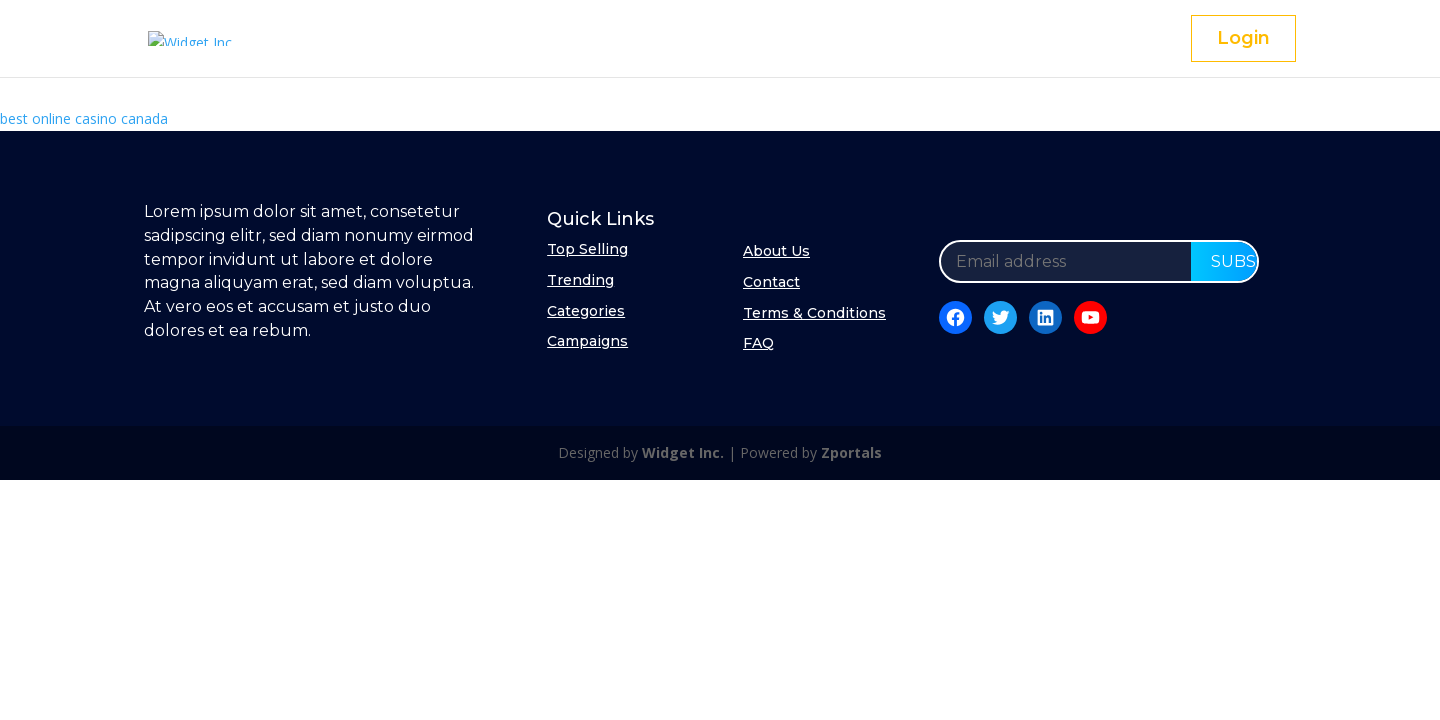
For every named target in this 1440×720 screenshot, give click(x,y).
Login (1243, 38)
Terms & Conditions (814, 313)
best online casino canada (84, 118)
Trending (580, 280)
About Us (776, 251)
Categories (586, 311)
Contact (771, 282)
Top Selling (587, 249)
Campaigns (587, 341)
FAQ (758, 343)
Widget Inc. (683, 452)
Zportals (851, 452)
